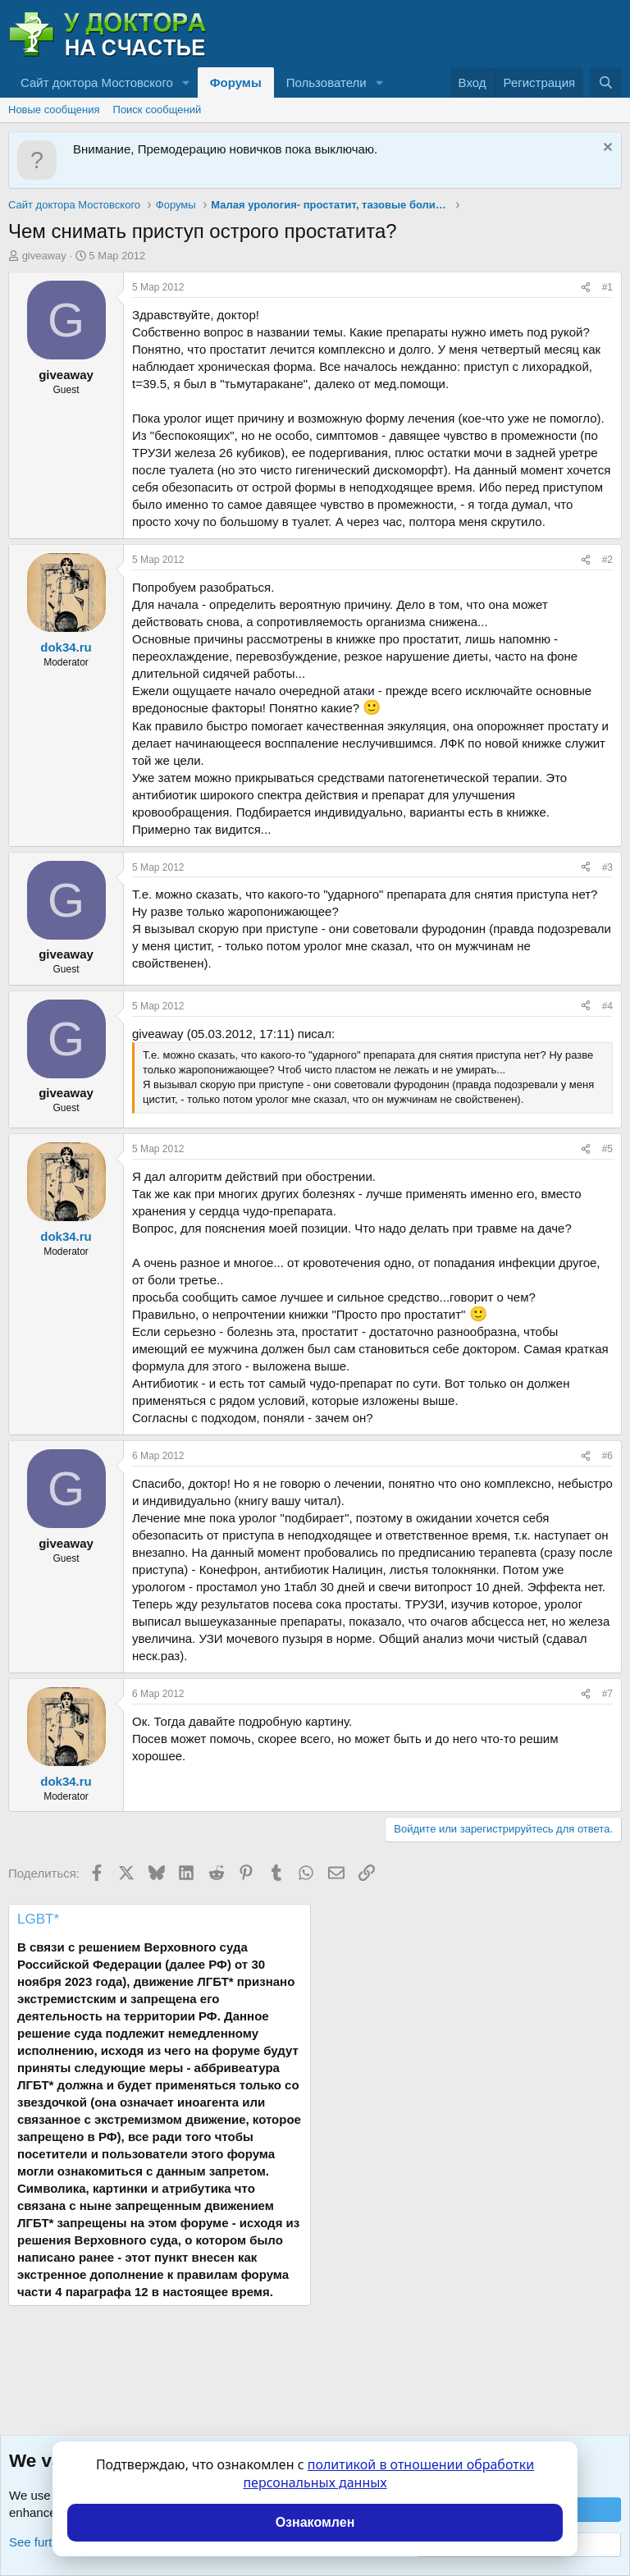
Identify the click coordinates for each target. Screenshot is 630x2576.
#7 (607, 1694)
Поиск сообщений (157, 109)
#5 (607, 1149)
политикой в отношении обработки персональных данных (388, 2473)
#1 (607, 287)
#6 (607, 1456)
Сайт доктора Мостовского (97, 82)
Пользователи (326, 82)
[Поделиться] (585, 287)
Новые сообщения (54, 109)
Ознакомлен (315, 2522)
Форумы (236, 82)
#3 (607, 867)
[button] (186, 82)
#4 (607, 1006)
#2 (607, 559)
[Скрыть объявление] (606, 149)
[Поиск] (606, 82)
